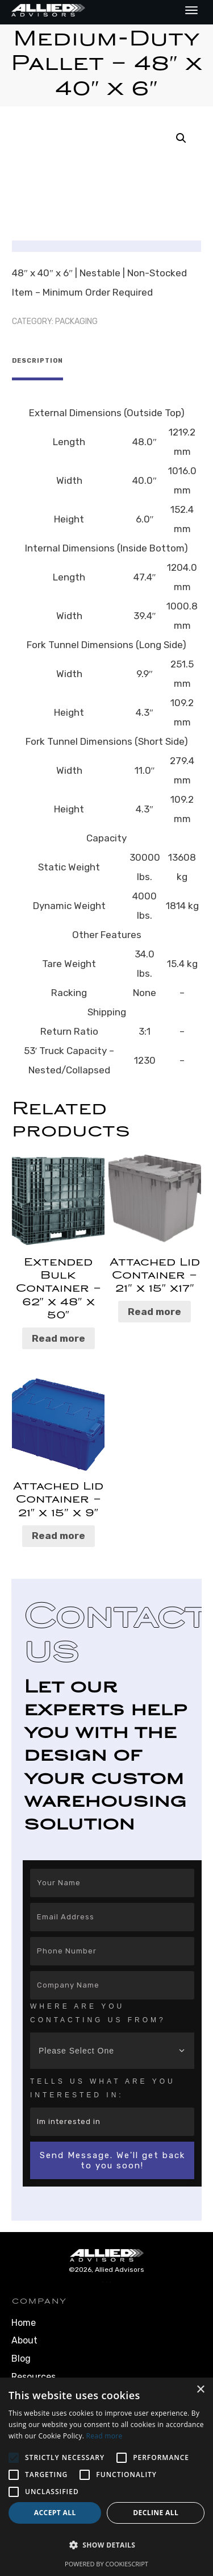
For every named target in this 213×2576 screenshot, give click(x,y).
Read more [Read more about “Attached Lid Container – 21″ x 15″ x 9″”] (58, 1531)
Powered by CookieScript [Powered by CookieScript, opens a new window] (106, 2564)
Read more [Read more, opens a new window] (104, 2436)
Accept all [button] (55, 2512)
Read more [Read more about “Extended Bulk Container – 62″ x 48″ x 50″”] (58, 1333)
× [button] (200, 2390)
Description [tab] (37, 360)
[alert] (106, 2477)
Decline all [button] (155, 2512)
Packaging (76, 321)
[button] (181, 138)
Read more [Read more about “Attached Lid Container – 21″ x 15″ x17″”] (154, 1307)
